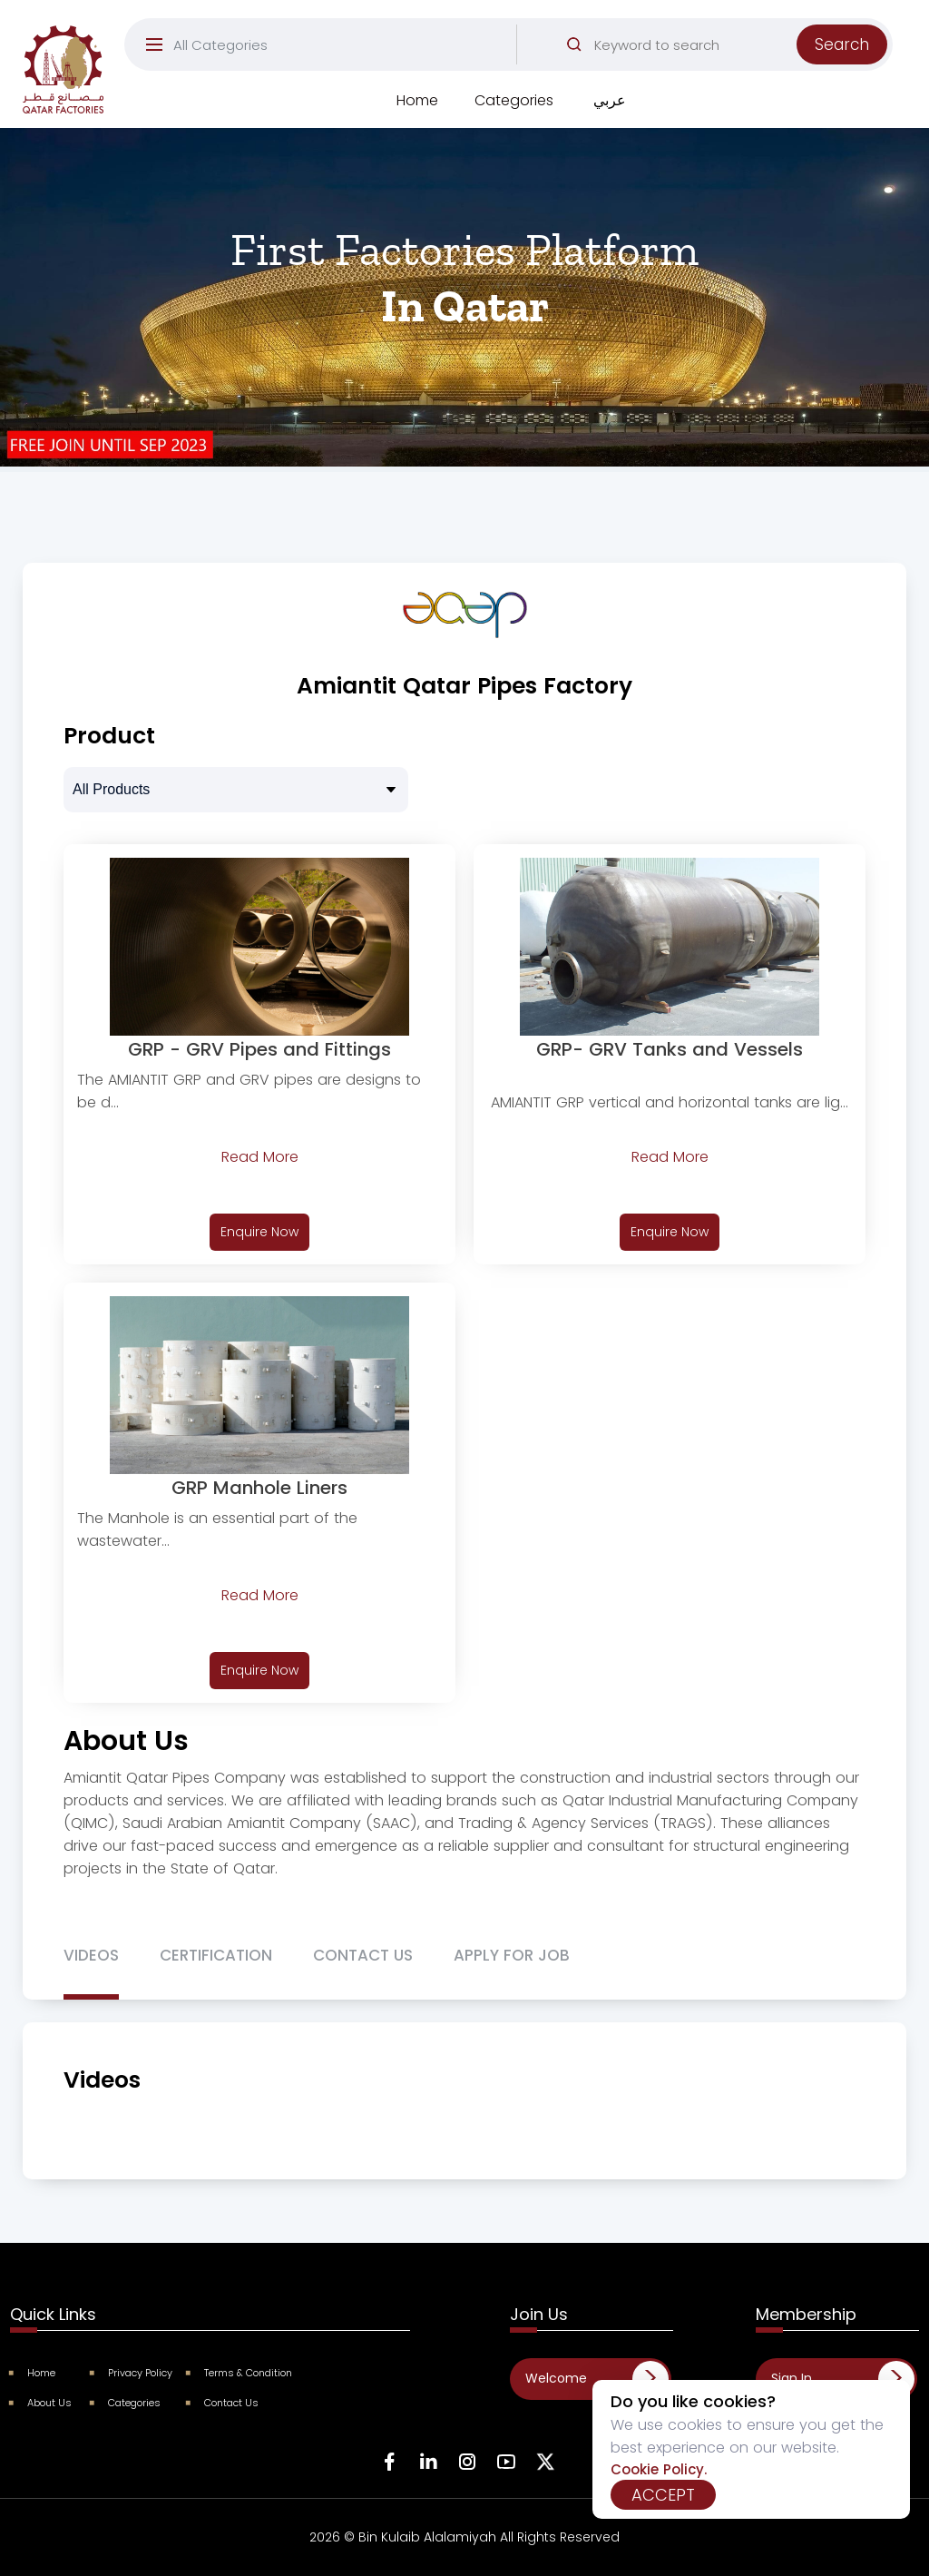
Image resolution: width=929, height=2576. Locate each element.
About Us (41, 2402)
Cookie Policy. (659, 2469)
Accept (663, 2494)
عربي (609, 100)
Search (842, 44)
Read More (259, 1156)
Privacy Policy (131, 2372)
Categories (513, 100)
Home (417, 100)
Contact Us (223, 2402)
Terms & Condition (239, 2372)
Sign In (791, 2378)
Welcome (556, 2378)
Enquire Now (259, 1232)
